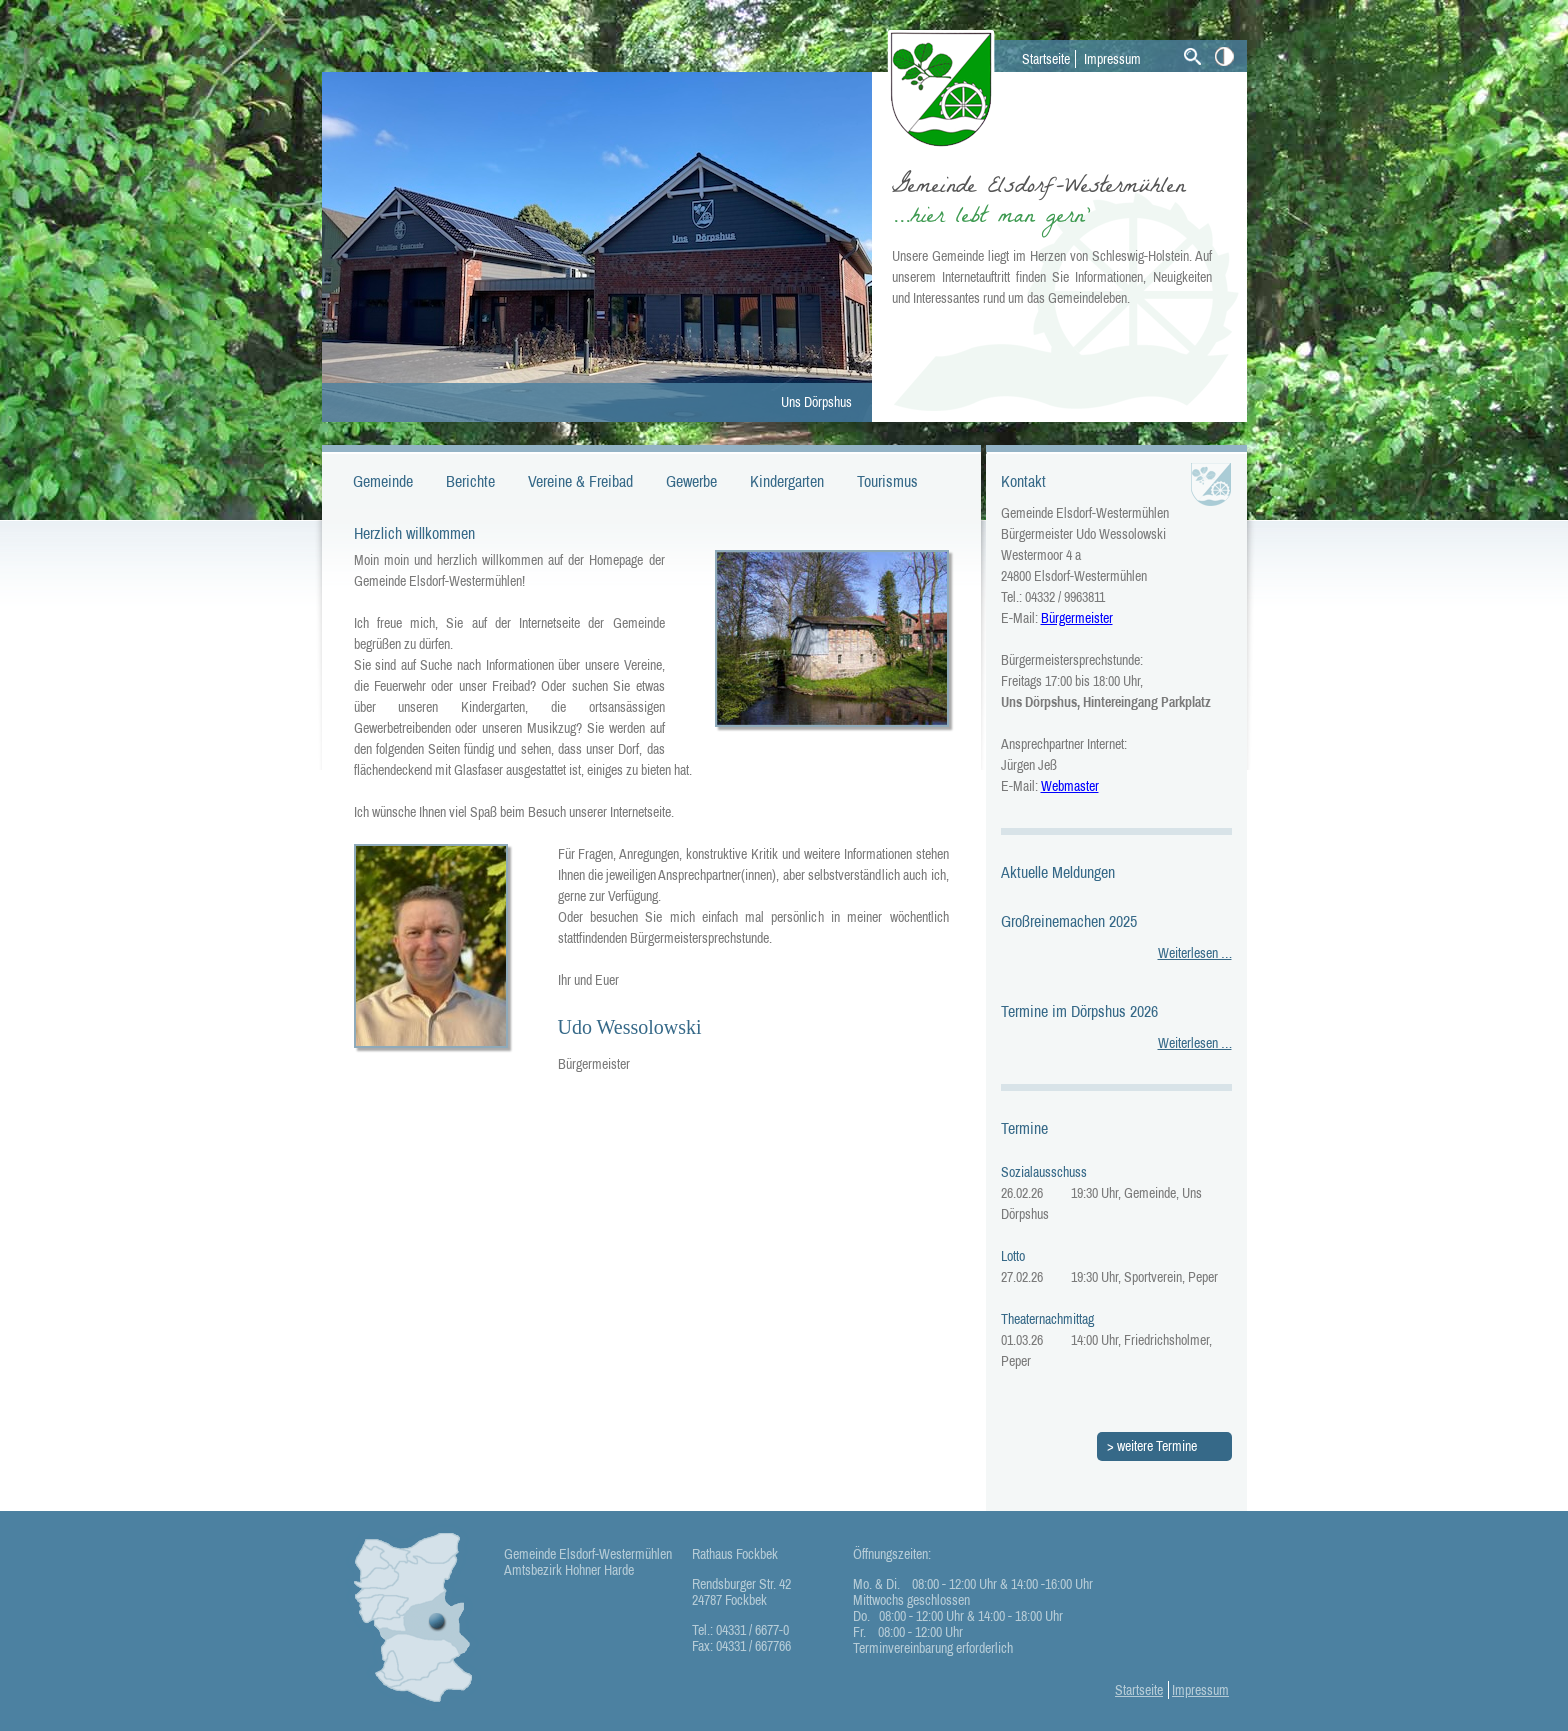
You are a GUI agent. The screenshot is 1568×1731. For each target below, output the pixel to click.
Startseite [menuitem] (1046, 59)
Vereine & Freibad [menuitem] (580, 481)
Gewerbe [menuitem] (691, 481)
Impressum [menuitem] (1112, 59)
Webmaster (1070, 786)
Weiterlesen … (1195, 953)
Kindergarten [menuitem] (787, 481)
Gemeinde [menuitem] (383, 481)
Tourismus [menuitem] (887, 481)
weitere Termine (1157, 1446)
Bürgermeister (1077, 618)
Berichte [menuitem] (470, 481)
